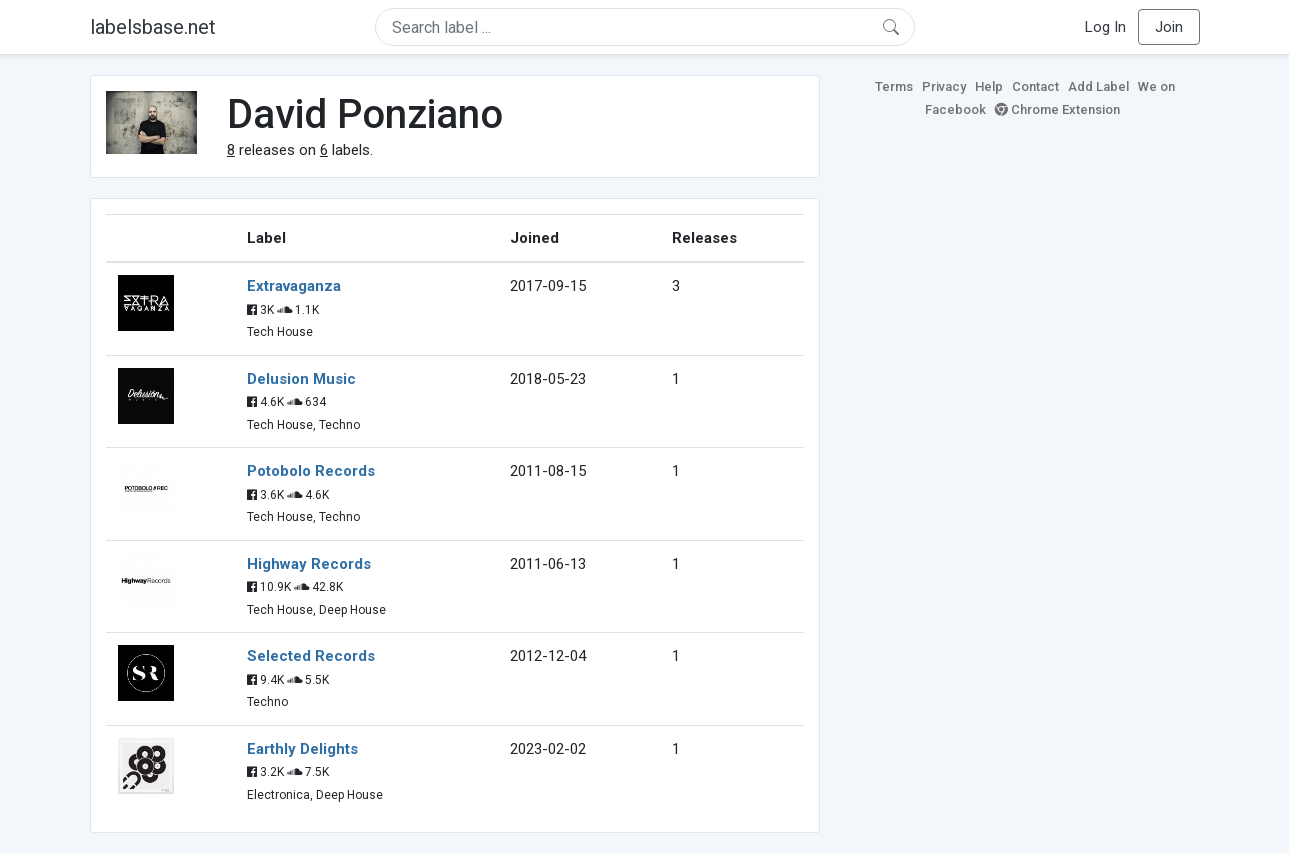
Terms (894, 86)
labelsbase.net (153, 27)
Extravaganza (294, 286)
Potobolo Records (311, 471)
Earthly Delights (302, 749)
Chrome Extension (1057, 109)
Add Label (1098, 86)
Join (1169, 27)
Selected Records (311, 656)
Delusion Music (301, 379)
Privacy (944, 86)
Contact (1035, 86)
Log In (1105, 27)
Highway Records (309, 564)
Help (989, 86)
